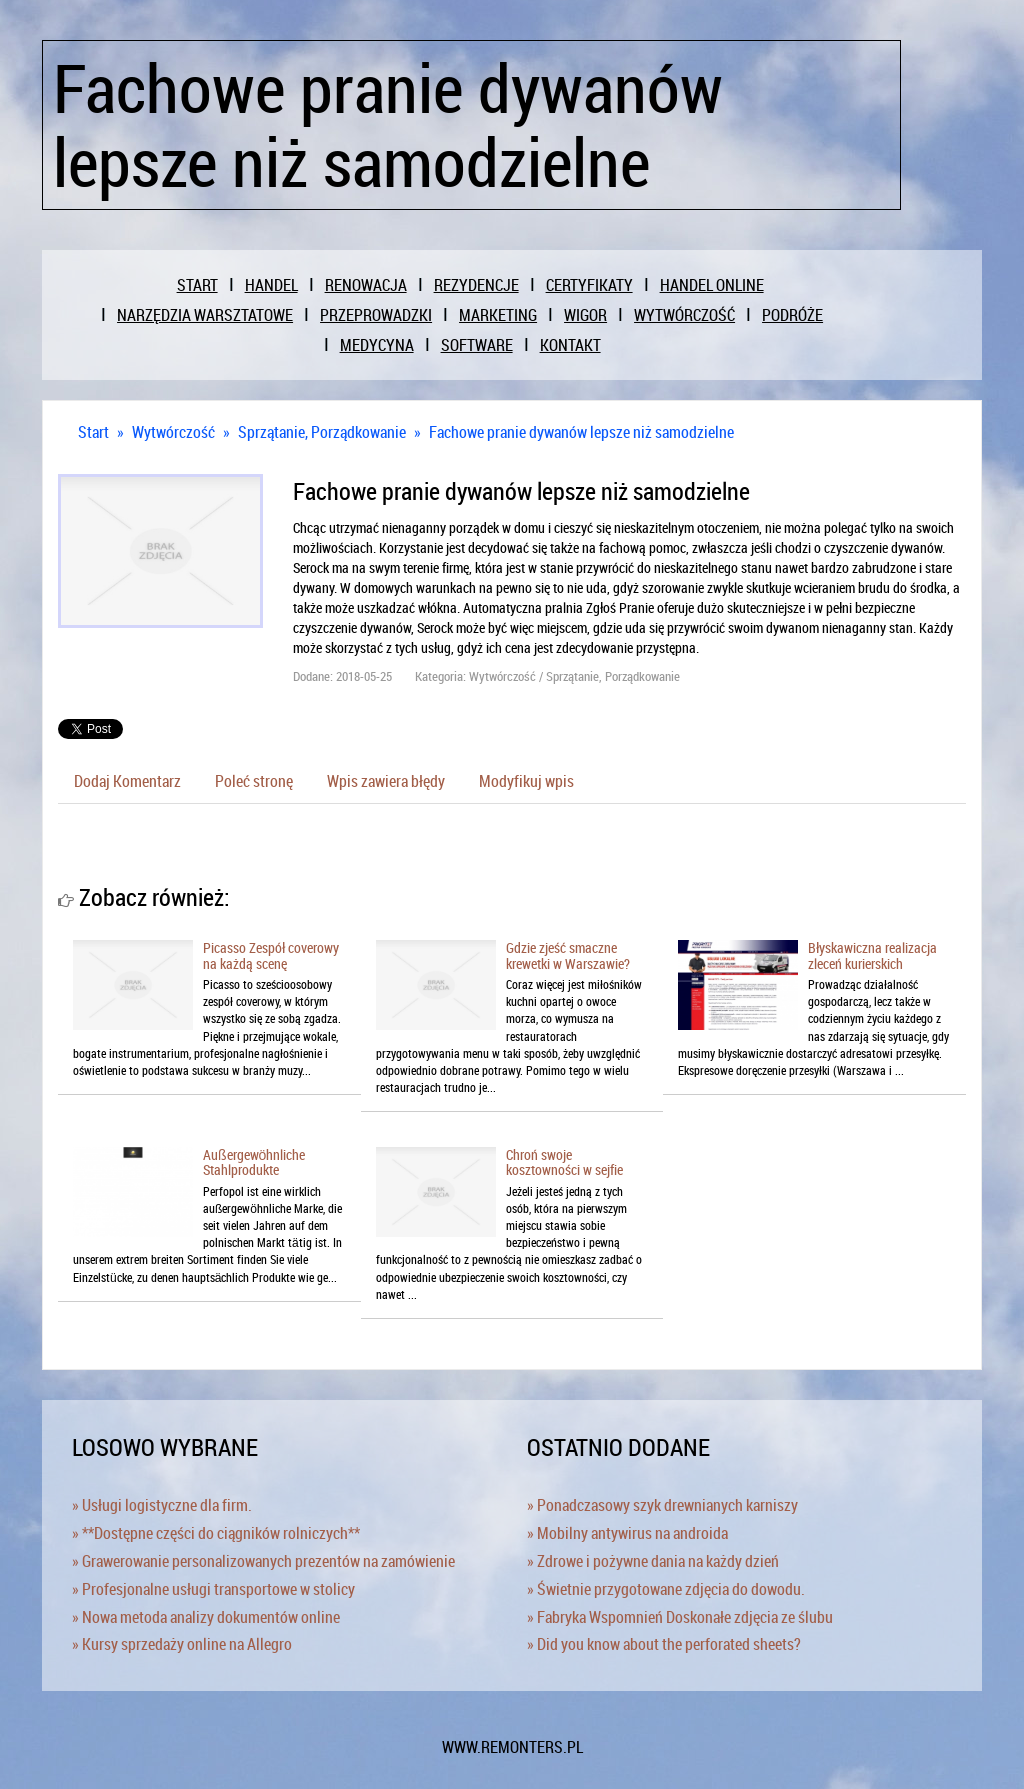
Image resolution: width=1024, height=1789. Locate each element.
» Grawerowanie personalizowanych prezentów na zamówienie (263, 1561)
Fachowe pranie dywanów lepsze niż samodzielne (581, 432)
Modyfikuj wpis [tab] (526, 781)
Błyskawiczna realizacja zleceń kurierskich (872, 955)
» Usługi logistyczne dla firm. (162, 1505)
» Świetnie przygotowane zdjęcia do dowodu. (666, 1589)
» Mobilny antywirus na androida (627, 1533)
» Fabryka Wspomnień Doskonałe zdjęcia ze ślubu (680, 1617)
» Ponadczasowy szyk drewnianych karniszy (662, 1505)
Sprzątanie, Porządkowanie (322, 432)
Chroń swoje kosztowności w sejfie (564, 1162)
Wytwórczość (173, 432)
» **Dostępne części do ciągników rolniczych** (216, 1533)
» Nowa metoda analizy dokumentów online (206, 1617)
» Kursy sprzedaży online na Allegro (182, 1644)
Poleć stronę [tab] (254, 781)
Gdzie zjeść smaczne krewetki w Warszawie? (568, 955)
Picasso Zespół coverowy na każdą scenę (271, 955)
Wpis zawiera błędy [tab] (386, 781)
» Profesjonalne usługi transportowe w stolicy (213, 1589)
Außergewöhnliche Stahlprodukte (254, 1162)
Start (93, 432)
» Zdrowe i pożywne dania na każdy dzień (653, 1561)
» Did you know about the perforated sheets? (664, 1644)
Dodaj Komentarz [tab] (127, 781)
